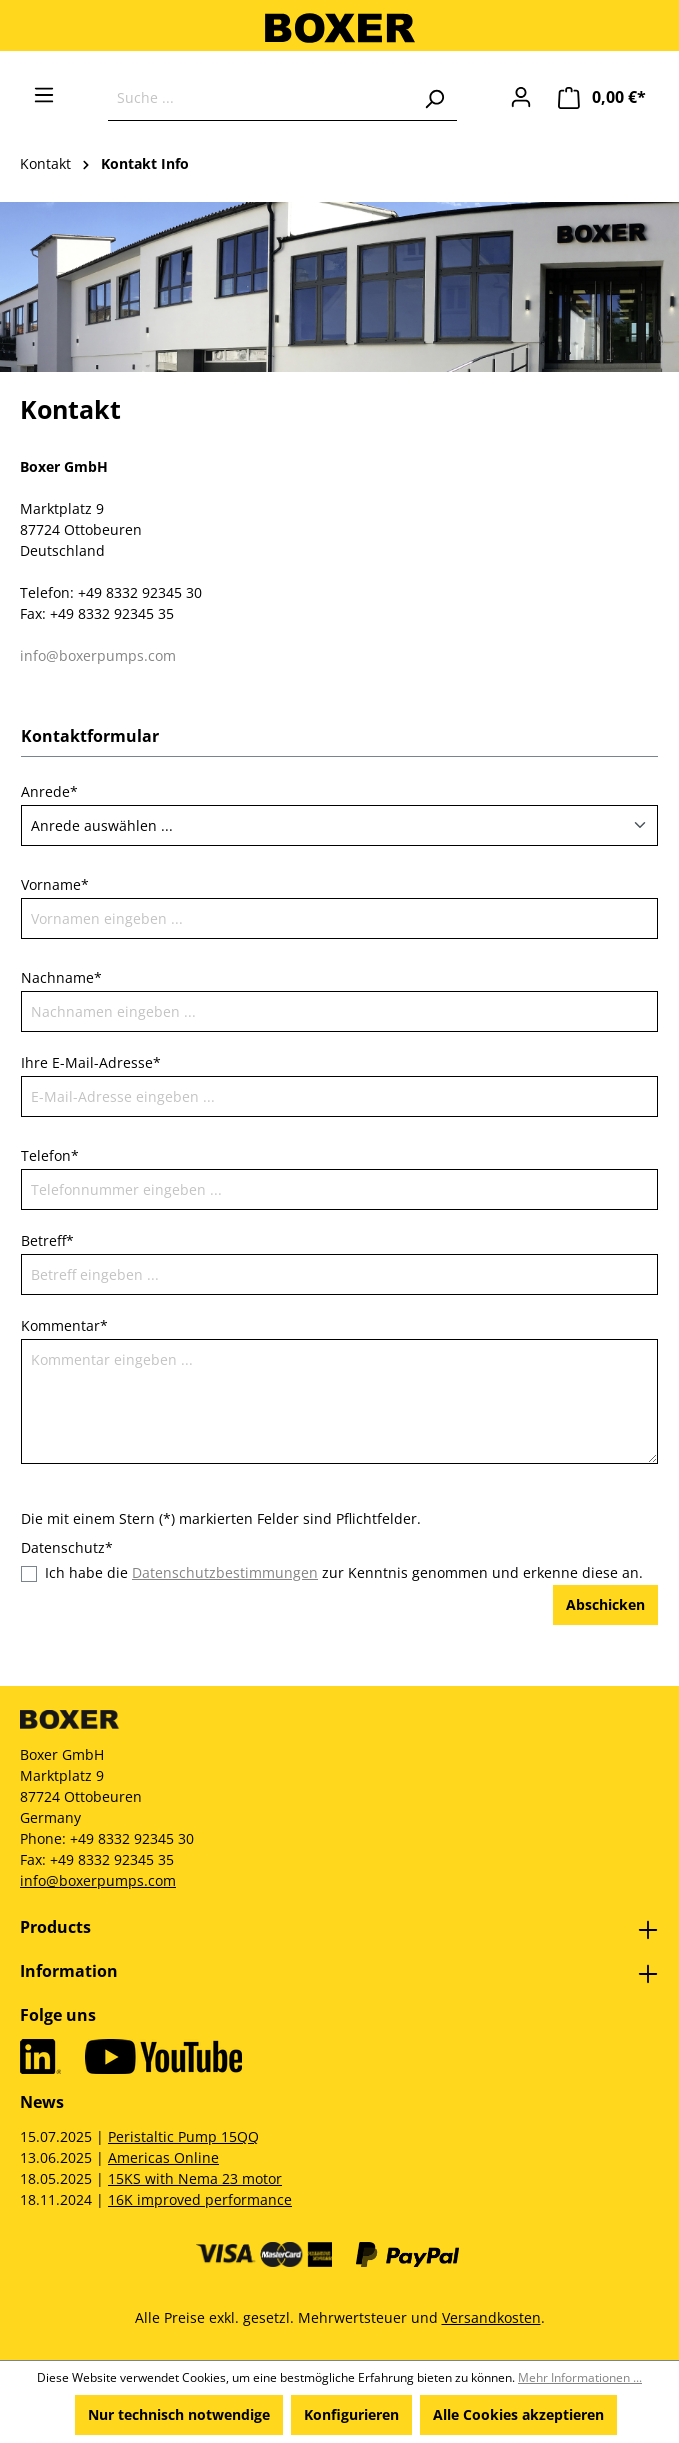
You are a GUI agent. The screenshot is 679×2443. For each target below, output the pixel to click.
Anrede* (49, 791)
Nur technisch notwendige (179, 2414)
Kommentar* (64, 1325)
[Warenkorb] (602, 97)
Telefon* (50, 1155)
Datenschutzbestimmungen (225, 1572)
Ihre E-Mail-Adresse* (91, 1062)
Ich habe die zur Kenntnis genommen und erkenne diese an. (344, 1572)
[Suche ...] (260, 98)
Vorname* (55, 884)
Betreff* (47, 1240)
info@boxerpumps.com (98, 655)
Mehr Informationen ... (580, 2377)
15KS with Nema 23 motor (195, 2178)
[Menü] (44, 95)
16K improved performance (200, 2199)
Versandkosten (491, 2317)
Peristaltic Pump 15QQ (183, 2136)
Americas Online (163, 2157)
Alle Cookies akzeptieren (518, 2414)
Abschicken (605, 1604)
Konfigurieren (351, 2414)
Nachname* (61, 977)
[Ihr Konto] (521, 97)
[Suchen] (434, 98)
